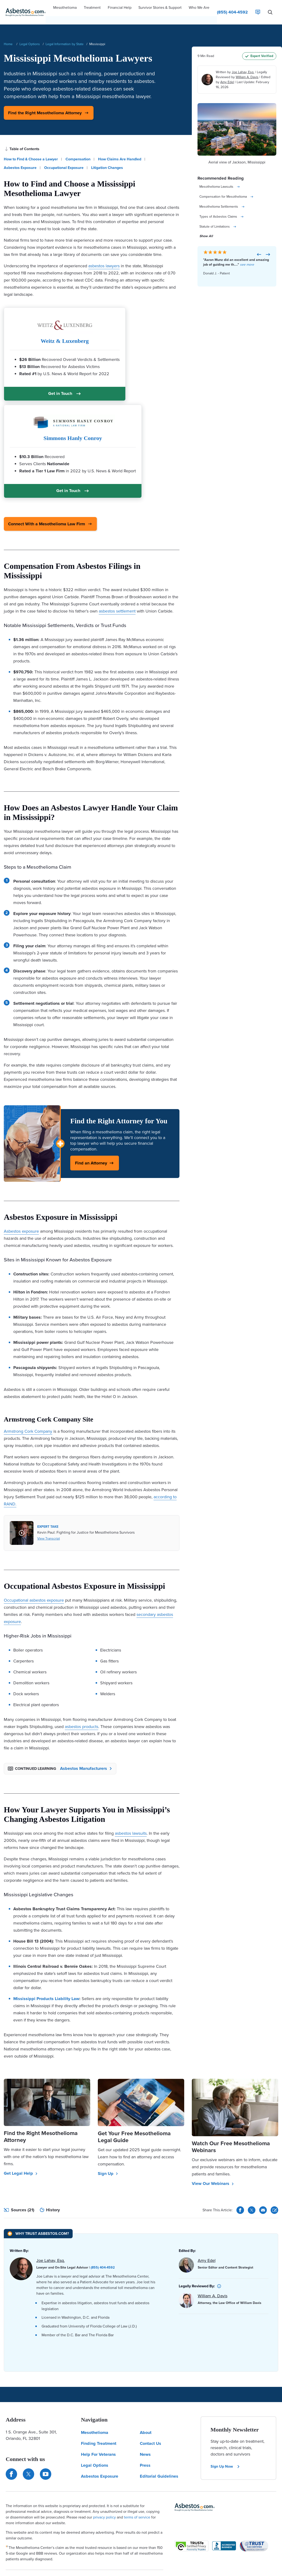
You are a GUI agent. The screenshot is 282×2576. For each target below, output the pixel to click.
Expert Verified (259, 48)
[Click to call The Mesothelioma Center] (232, 8)
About (145, 2425)
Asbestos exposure (21, 1223)
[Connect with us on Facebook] (11, 2466)
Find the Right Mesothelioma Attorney (48, 105)
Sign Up (108, 2166)
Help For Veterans (98, 2446)
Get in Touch (64, 386)
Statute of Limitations (218, 219)
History (50, 2202)
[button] (65, 8)
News (145, 2446)
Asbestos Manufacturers (86, 1761)
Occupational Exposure (64, 160)
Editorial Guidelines (159, 2468)
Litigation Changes (107, 160)
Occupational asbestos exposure (34, 1592)
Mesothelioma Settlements (222, 199)
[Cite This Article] (274, 2202)
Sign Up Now (225, 2458)
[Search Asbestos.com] (270, 8)
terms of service (137, 2509)
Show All (206, 228)
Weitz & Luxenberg (65, 333)
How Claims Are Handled (119, 151)
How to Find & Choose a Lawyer (31, 151)
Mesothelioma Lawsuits (220, 179)
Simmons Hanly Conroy (72, 430)
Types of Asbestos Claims (222, 209)
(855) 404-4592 (103, 2259)
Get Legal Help (21, 2166)
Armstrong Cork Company (28, 1423)
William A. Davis (247, 69)
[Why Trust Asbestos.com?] (38, 2226)
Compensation (78, 151)
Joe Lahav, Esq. (243, 64)
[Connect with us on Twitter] (28, 2466)
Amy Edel (227, 74)
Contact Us (150, 2435)
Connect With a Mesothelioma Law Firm (50, 516)
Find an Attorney (95, 1155)
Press (145, 2457)
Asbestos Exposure (20, 160)
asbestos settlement (117, 603)
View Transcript (48, 1530)
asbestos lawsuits (131, 1825)
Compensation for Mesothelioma (226, 189)
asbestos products (81, 1719)
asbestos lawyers (104, 258)
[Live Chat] (257, 8)
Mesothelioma (94, 2425)
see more (246, 256)
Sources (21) (19, 2202)
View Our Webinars (213, 2176)
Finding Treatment (98, 2435)
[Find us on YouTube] (45, 2466)
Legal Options (29, 36)
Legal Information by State (65, 36)
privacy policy (104, 2509)
